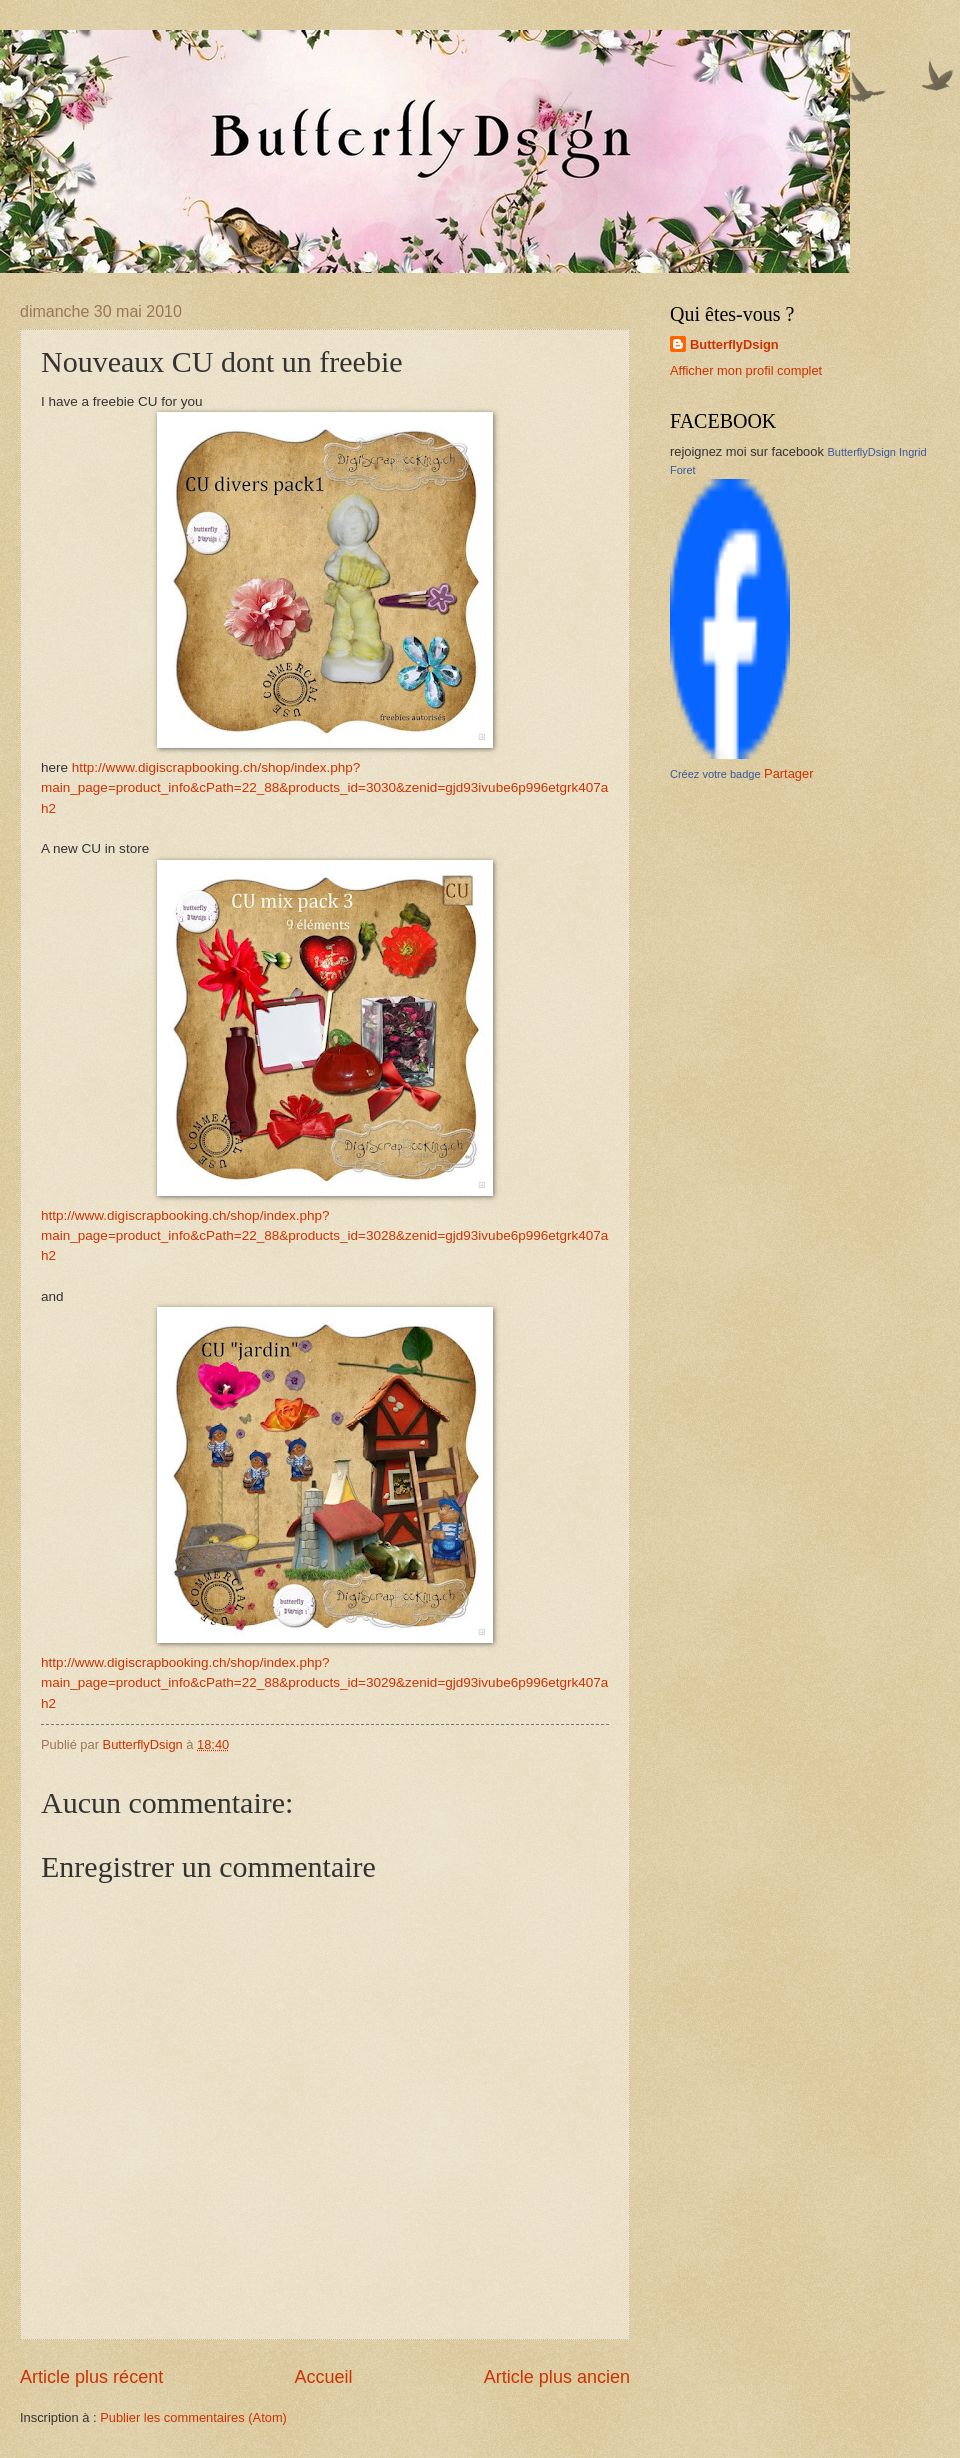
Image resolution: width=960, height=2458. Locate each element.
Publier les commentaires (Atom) (193, 2417)
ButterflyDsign (734, 344)
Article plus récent (91, 2377)
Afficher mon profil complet (746, 370)
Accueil (323, 2377)
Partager (788, 773)
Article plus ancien (557, 2377)
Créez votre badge (715, 774)
